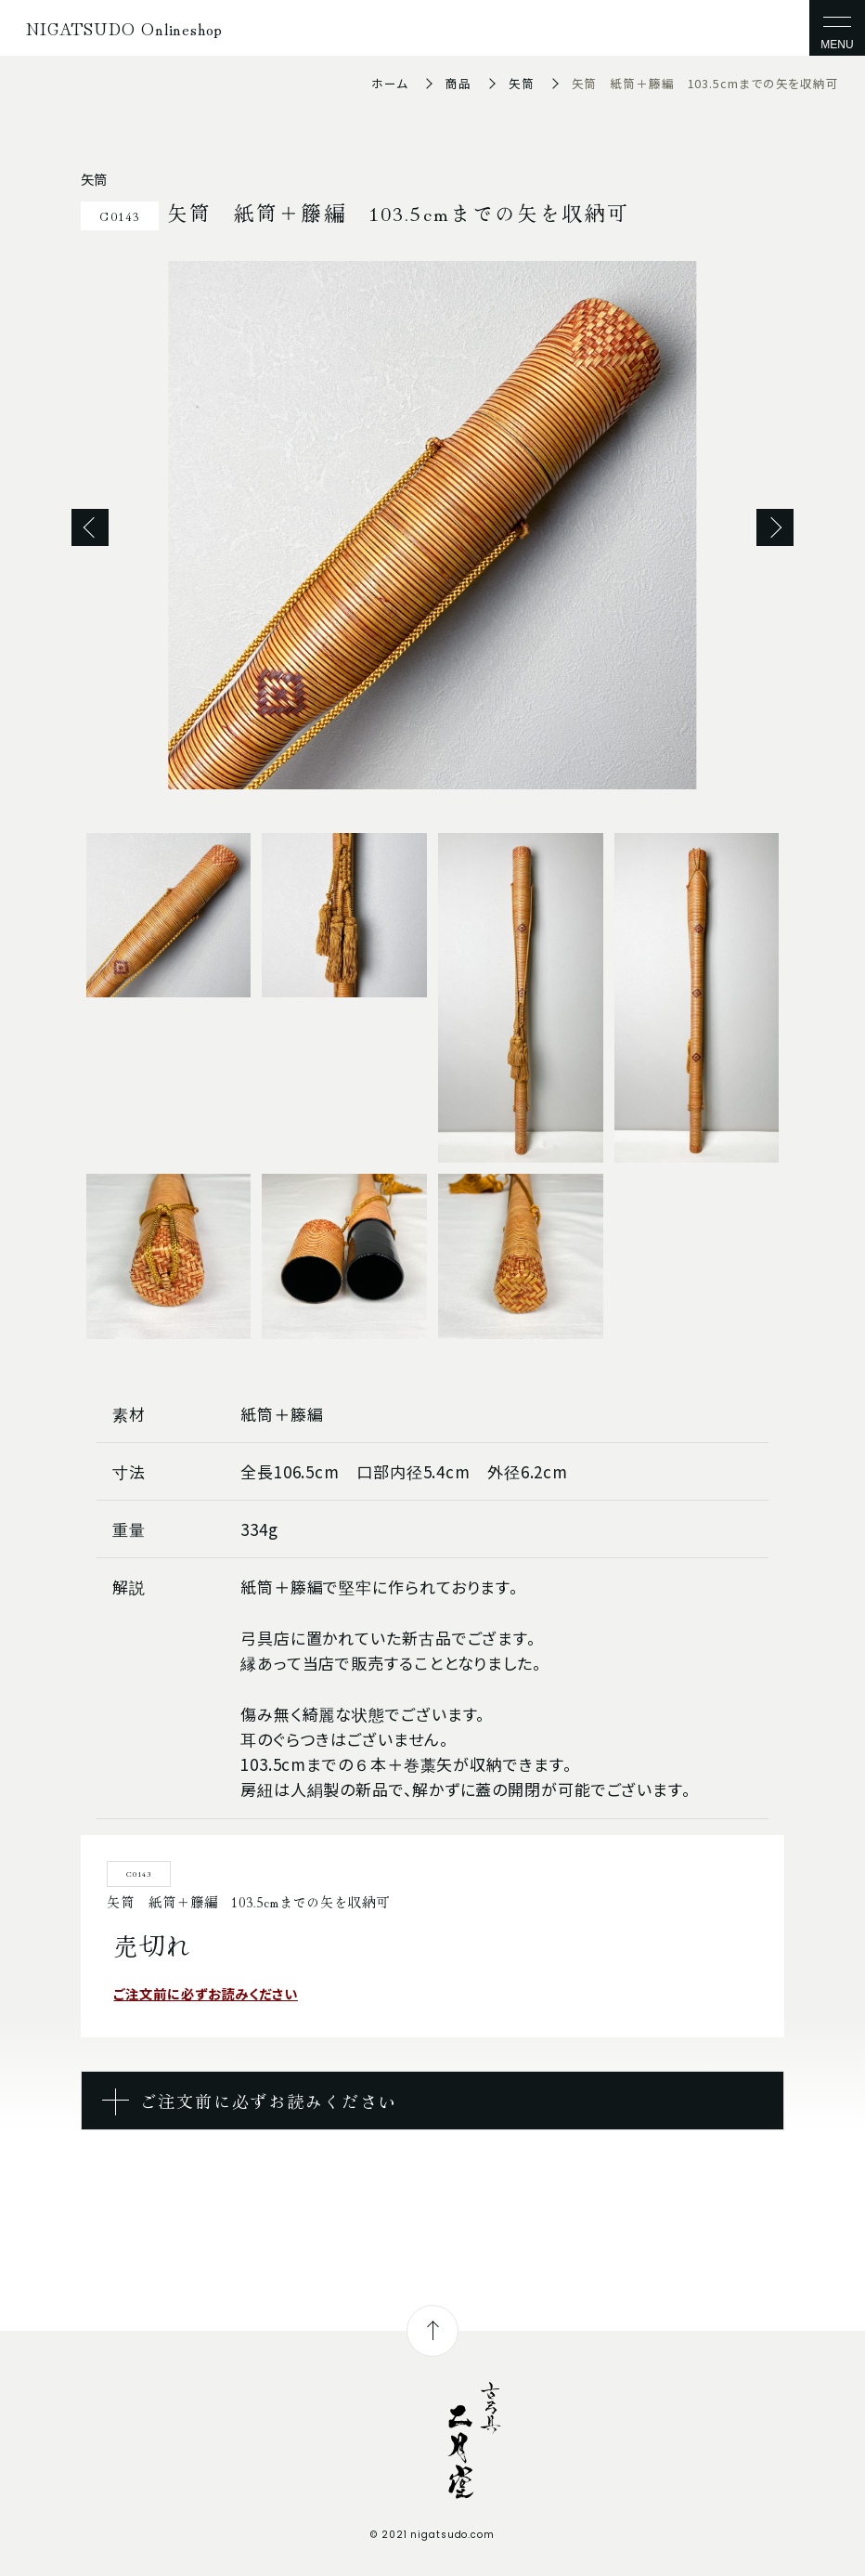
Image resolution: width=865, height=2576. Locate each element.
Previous (90, 527)
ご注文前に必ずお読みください (205, 1993)
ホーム (389, 83)
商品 (458, 83)
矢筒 (522, 83)
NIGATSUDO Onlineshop (124, 28)
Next (775, 527)
